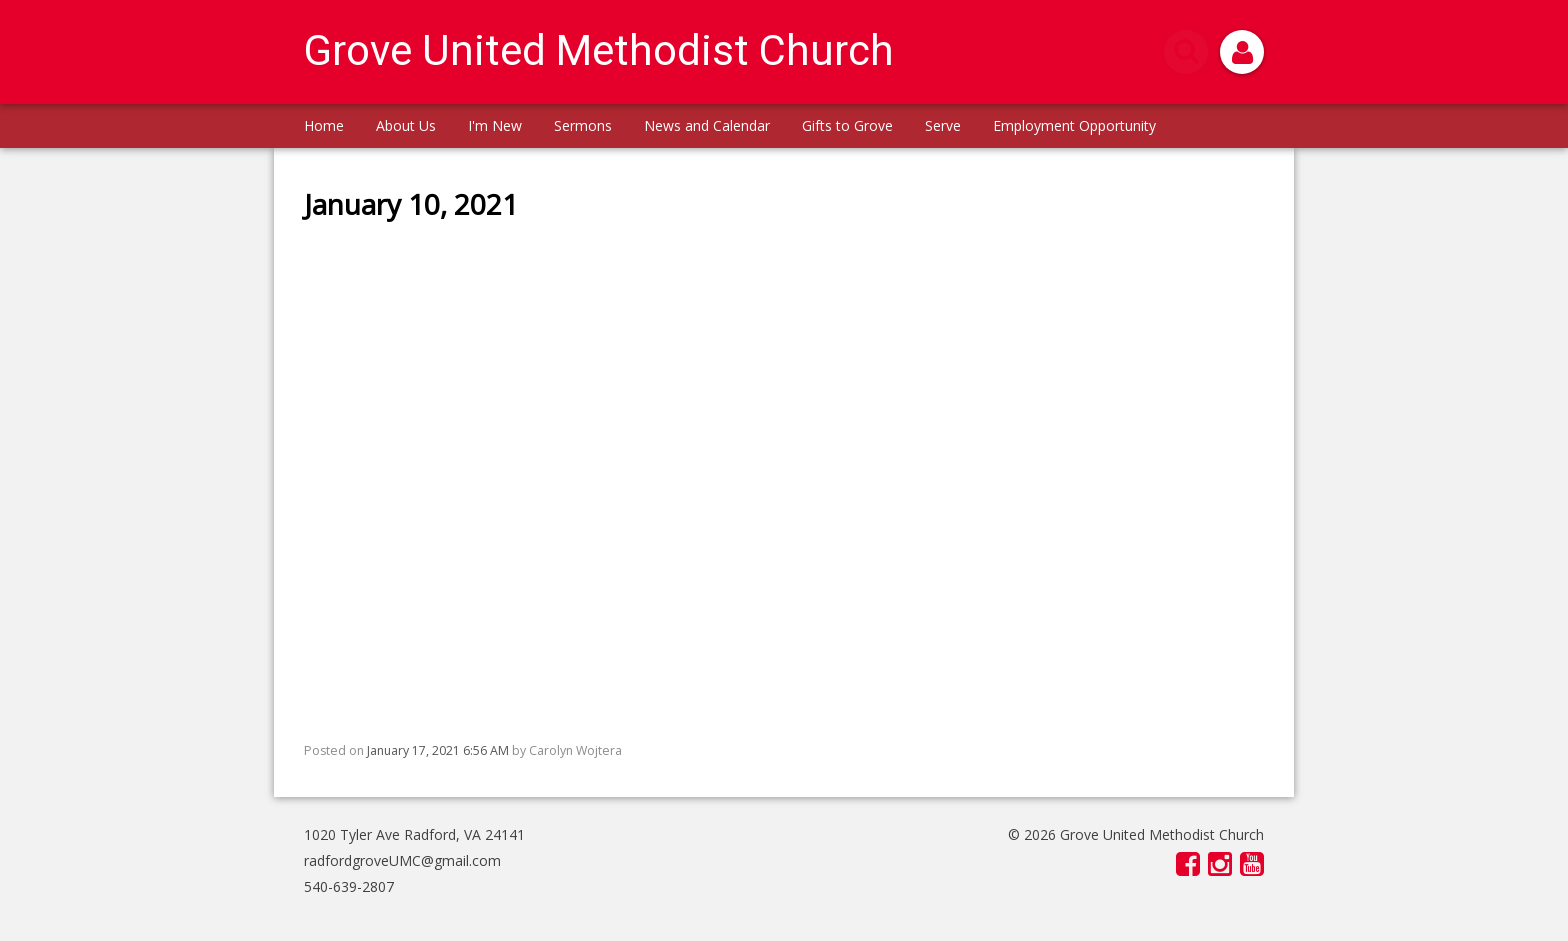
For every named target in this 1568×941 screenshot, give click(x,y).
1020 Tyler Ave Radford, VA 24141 (414, 834)
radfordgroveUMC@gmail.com (402, 860)
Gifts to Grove (847, 125)
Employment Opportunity (1074, 125)
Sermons (583, 125)
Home (324, 125)
